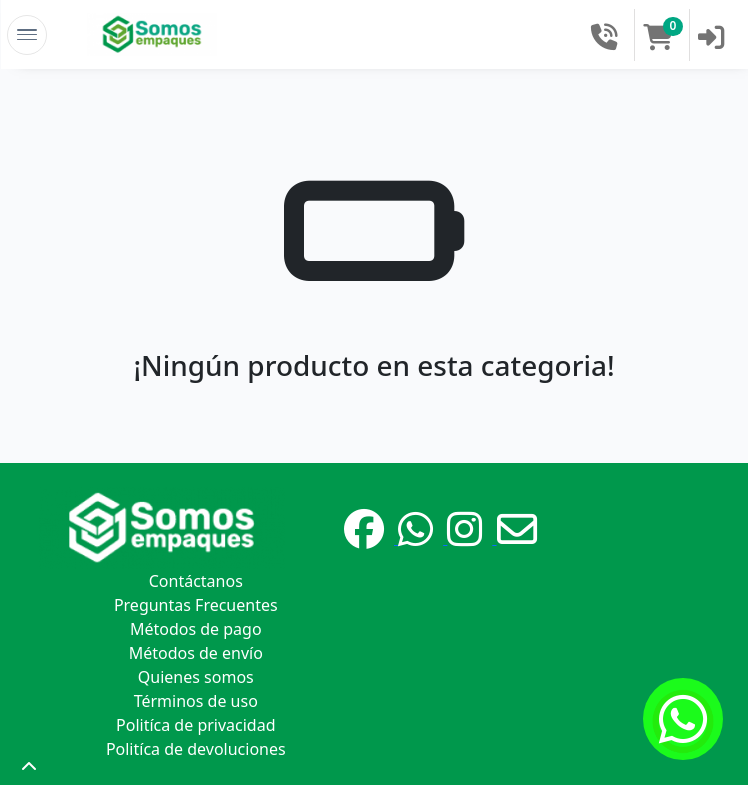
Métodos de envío (196, 653)
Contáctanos (196, 581)
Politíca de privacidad (196, 725)
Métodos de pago (196, 629)
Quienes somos (196, 677)
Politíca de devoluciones (196, 749)
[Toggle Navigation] (27, 35)
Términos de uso (196, 701)
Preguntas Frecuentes (196, 605)
